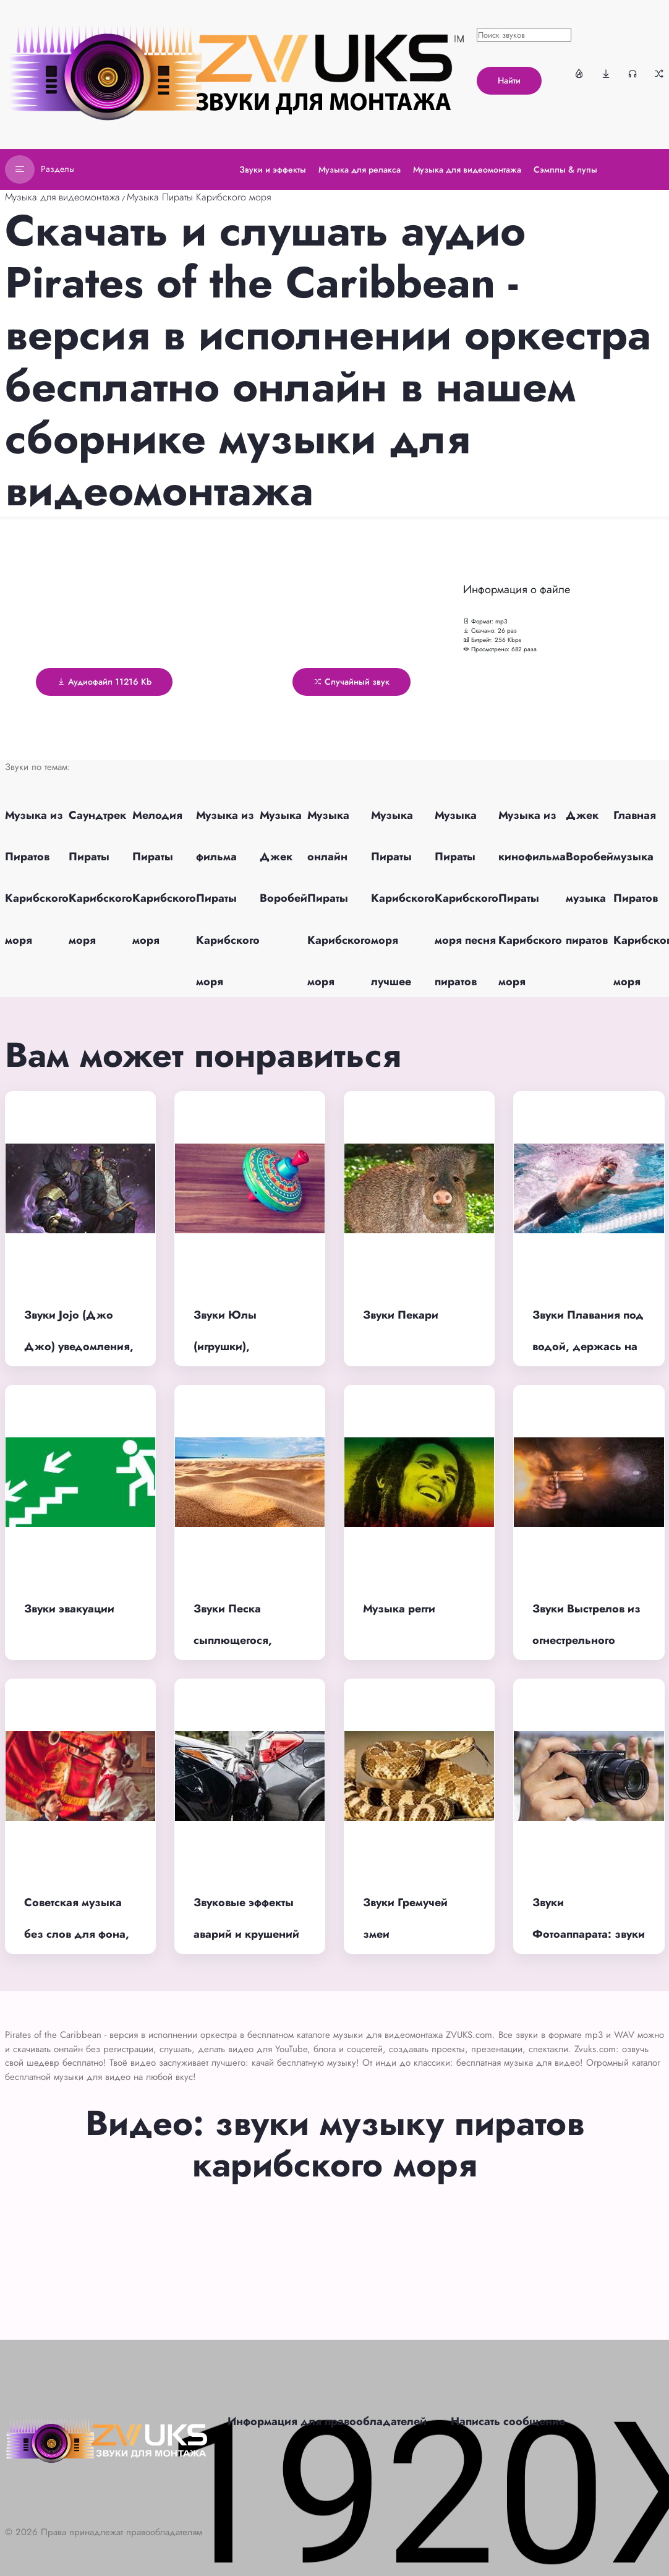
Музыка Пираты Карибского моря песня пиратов (466, 898)
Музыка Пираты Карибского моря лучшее (403, 898)
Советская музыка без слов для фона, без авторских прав (76, 1933)
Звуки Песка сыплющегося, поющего (233, 1640)
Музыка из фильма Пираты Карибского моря (228, 898)
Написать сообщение (508, 2421)
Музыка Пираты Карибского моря (199, 197)
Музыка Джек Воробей (283, 856)
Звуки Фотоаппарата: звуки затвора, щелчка (588, 1933)
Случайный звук (351, 681)
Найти (509, 80)
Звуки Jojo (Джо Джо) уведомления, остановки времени (79, 1346)
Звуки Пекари (400, 1315)
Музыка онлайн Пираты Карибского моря (339, 898)
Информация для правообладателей (327, 2421)
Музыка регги (399, 1609)
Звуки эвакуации (69, 1609)
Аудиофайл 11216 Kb (104, 681)
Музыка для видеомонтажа (62, 197)
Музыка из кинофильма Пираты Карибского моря (532, 898)
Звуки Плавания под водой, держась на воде (588, 1346)
